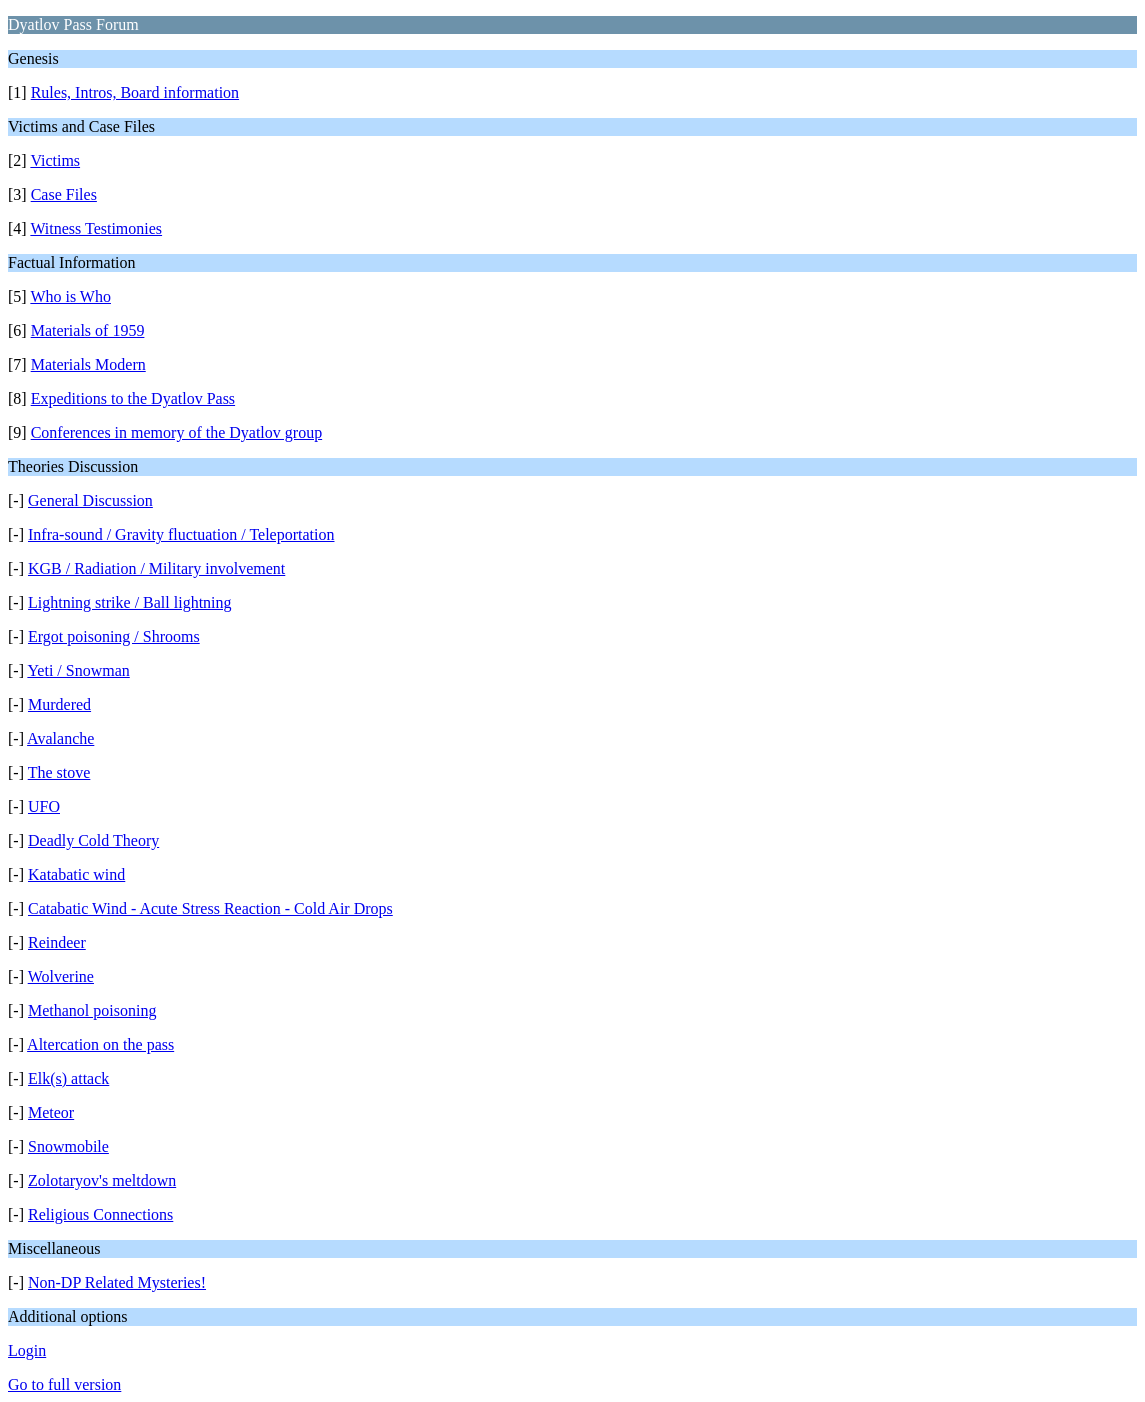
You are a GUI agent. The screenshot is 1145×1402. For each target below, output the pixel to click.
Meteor (51, 1112)
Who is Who (70, 296)
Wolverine (61, 976)
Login (27, 1350)
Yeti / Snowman (78, 670)
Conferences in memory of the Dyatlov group (176, 432)
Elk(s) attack (68, 1078)
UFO (44, 806)
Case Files (64, 194)
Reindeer (57, 942)
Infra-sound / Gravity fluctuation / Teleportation (181, 534)
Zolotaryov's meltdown (102, 1180)
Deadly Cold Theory (93, 840)
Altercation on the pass (100, 1044)
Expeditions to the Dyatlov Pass (133, 398)
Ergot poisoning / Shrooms (114, 636)
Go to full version (64, 1384)
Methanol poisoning (92, 1010)
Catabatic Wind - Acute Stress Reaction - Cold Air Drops (210, 908)
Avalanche (60, 738)
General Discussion (90, 500)
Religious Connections (100, 1214)
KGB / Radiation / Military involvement (156, 568)
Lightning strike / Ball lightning (130, 602)
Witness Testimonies (96, 228)
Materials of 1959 (88, 330)
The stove (59, 772)
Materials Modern (88, 364)
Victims (55, 160)
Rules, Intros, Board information (135, 92)
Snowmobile (68, 1146)
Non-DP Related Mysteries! (117, 1282)
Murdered (59, 704)
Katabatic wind (76, 874)
